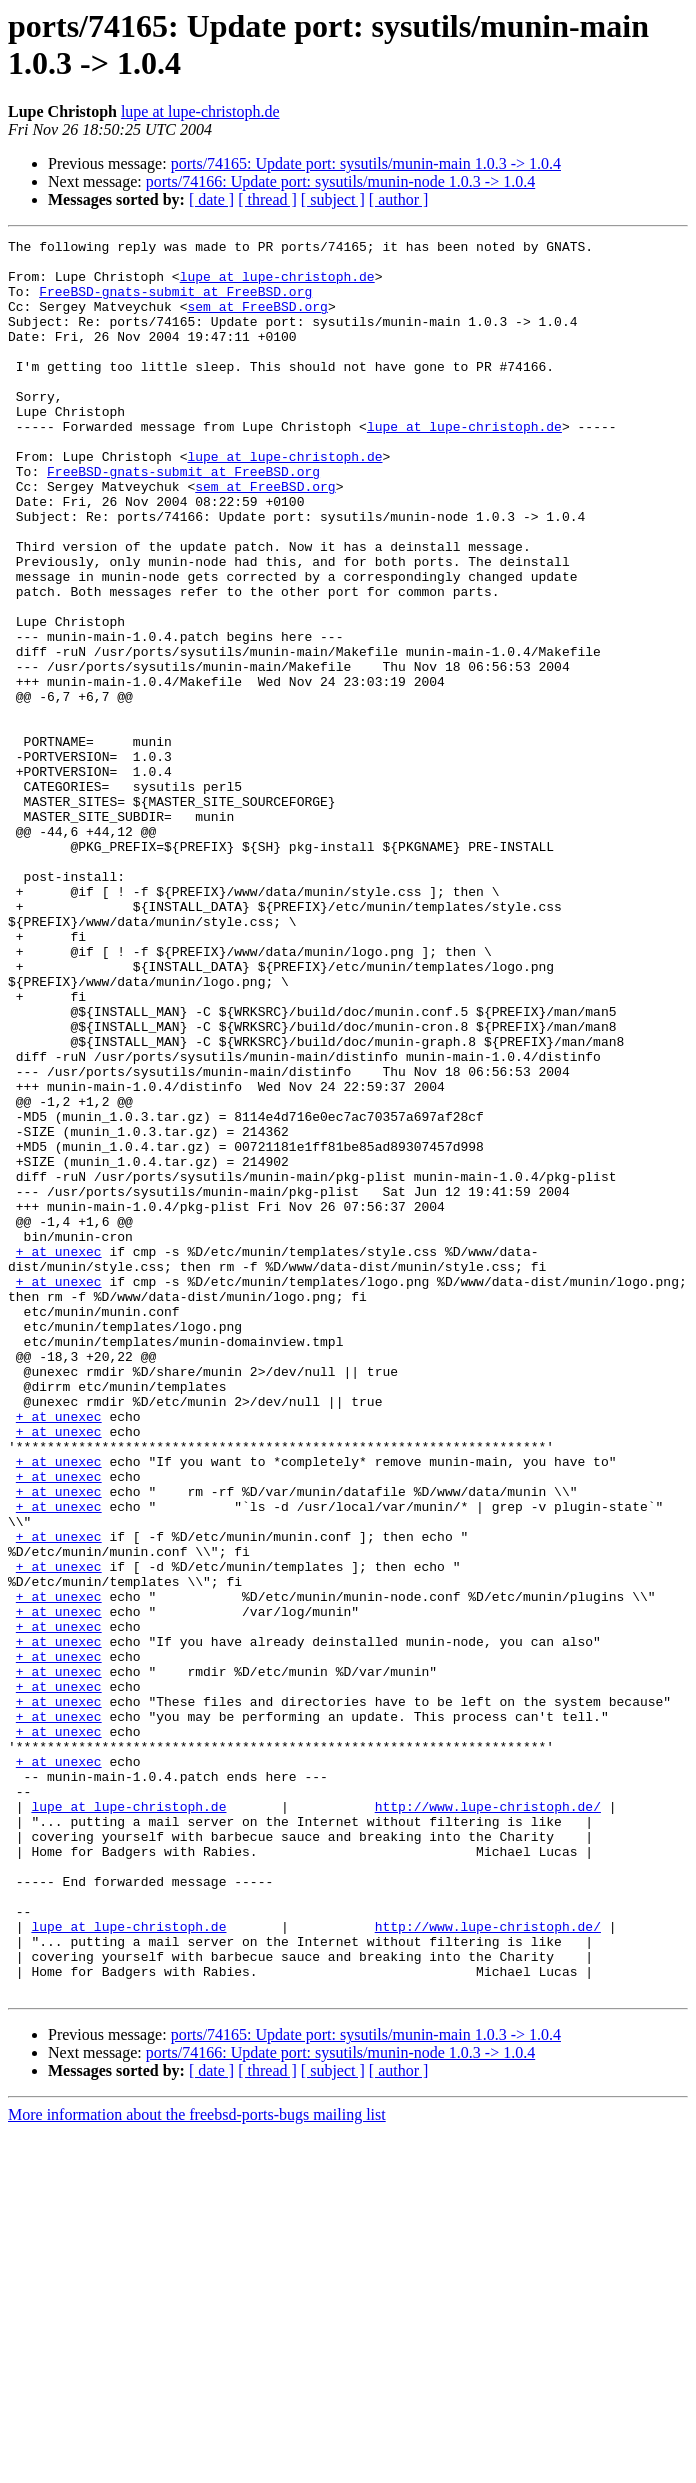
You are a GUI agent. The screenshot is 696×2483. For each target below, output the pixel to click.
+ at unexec (59, 1455)
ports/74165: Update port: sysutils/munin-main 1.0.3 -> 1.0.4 (366, 163)
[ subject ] (333, 199)
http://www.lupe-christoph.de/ (488, 2121)
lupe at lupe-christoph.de (200, 111)
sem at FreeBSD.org (257, 321)
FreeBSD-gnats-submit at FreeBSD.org (175, 303)
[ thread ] (267, 199)
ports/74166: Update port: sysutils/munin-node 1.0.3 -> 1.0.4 (340, 181)
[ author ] (399, 199)
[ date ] (211, 199)
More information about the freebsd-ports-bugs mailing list (197, 2465)
